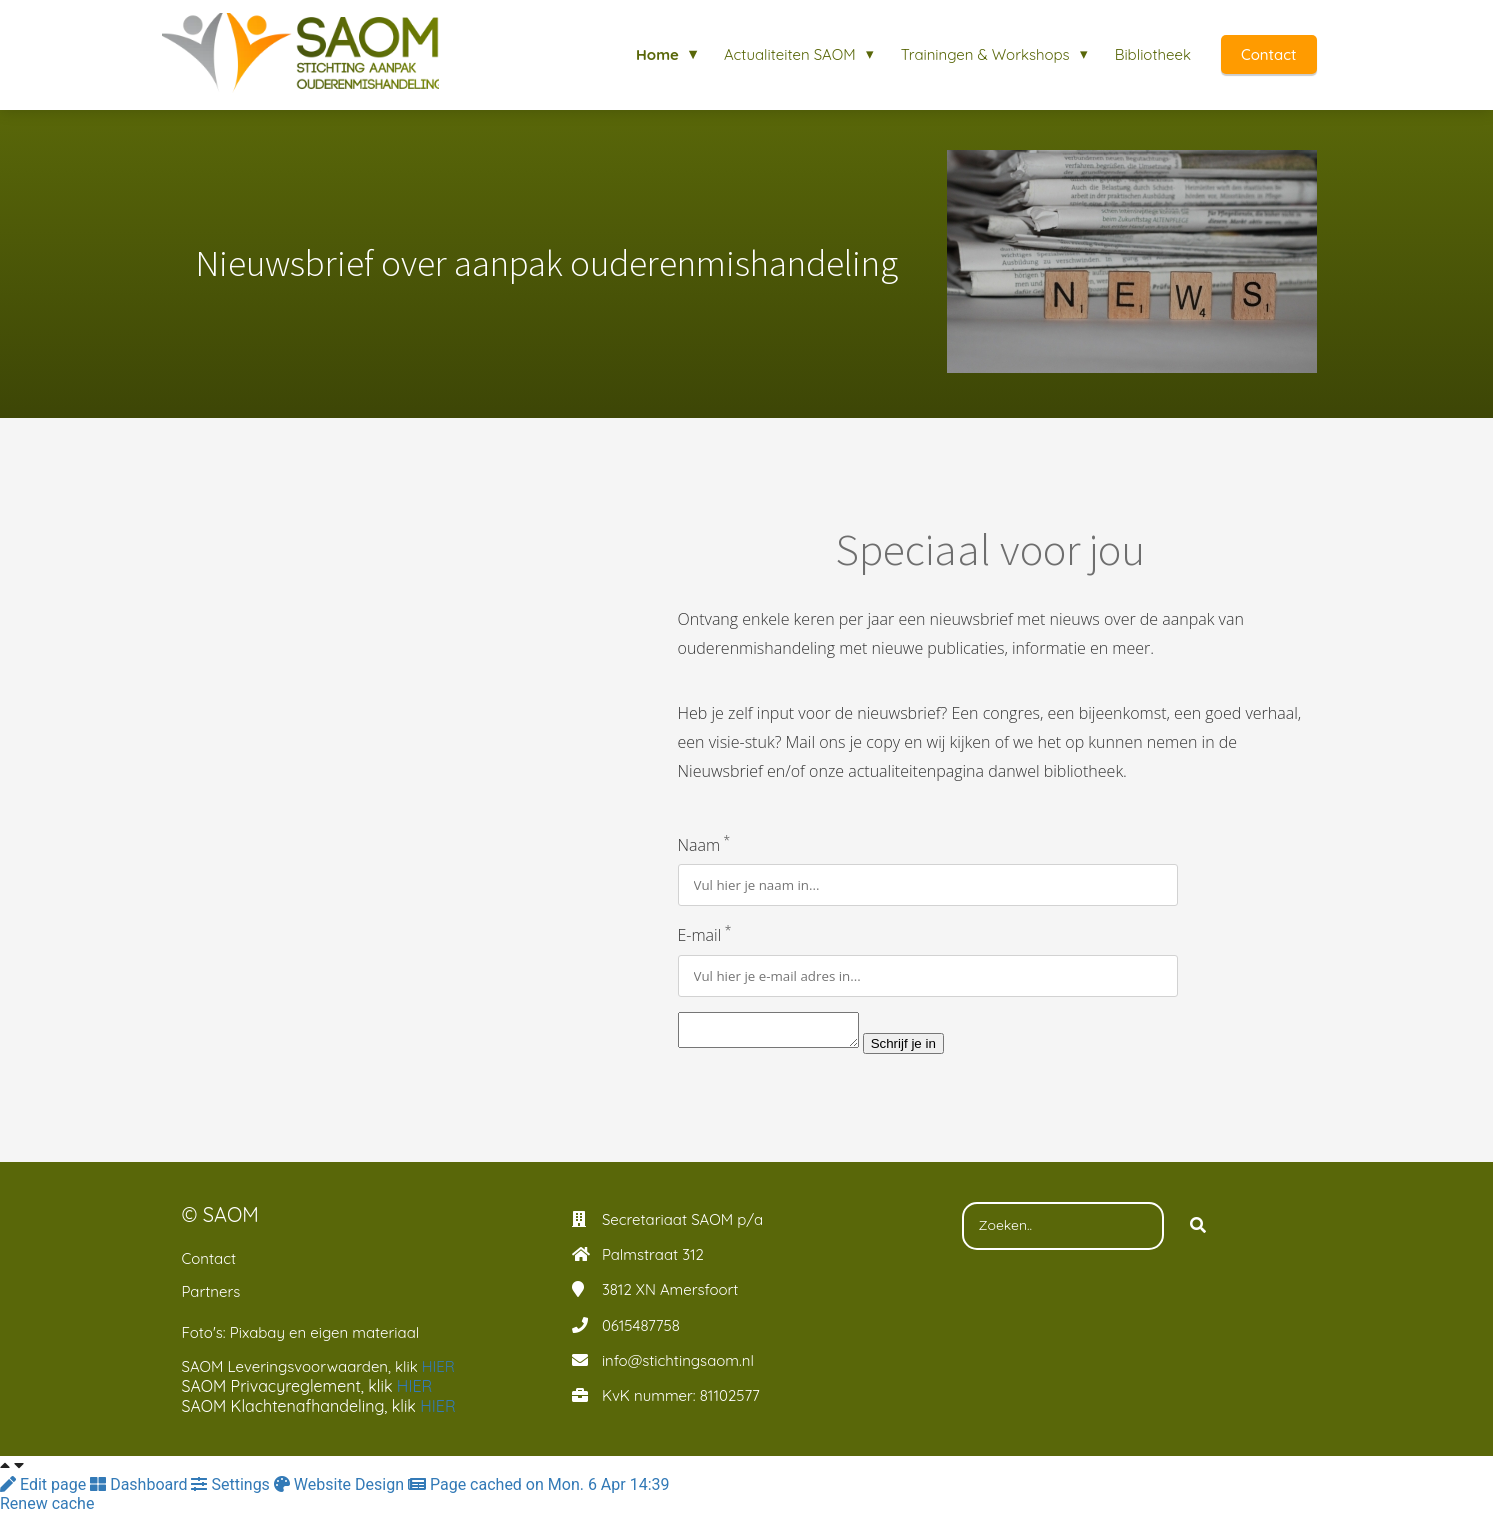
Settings (232, 1490)
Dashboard (140, 1490)
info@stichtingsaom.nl (678, 1366)
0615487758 (641, 1331)
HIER (440, 1372)
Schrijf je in (923, 1049)
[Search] (1198, 1232)
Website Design (341, 1490)
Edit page (45, 1490)
